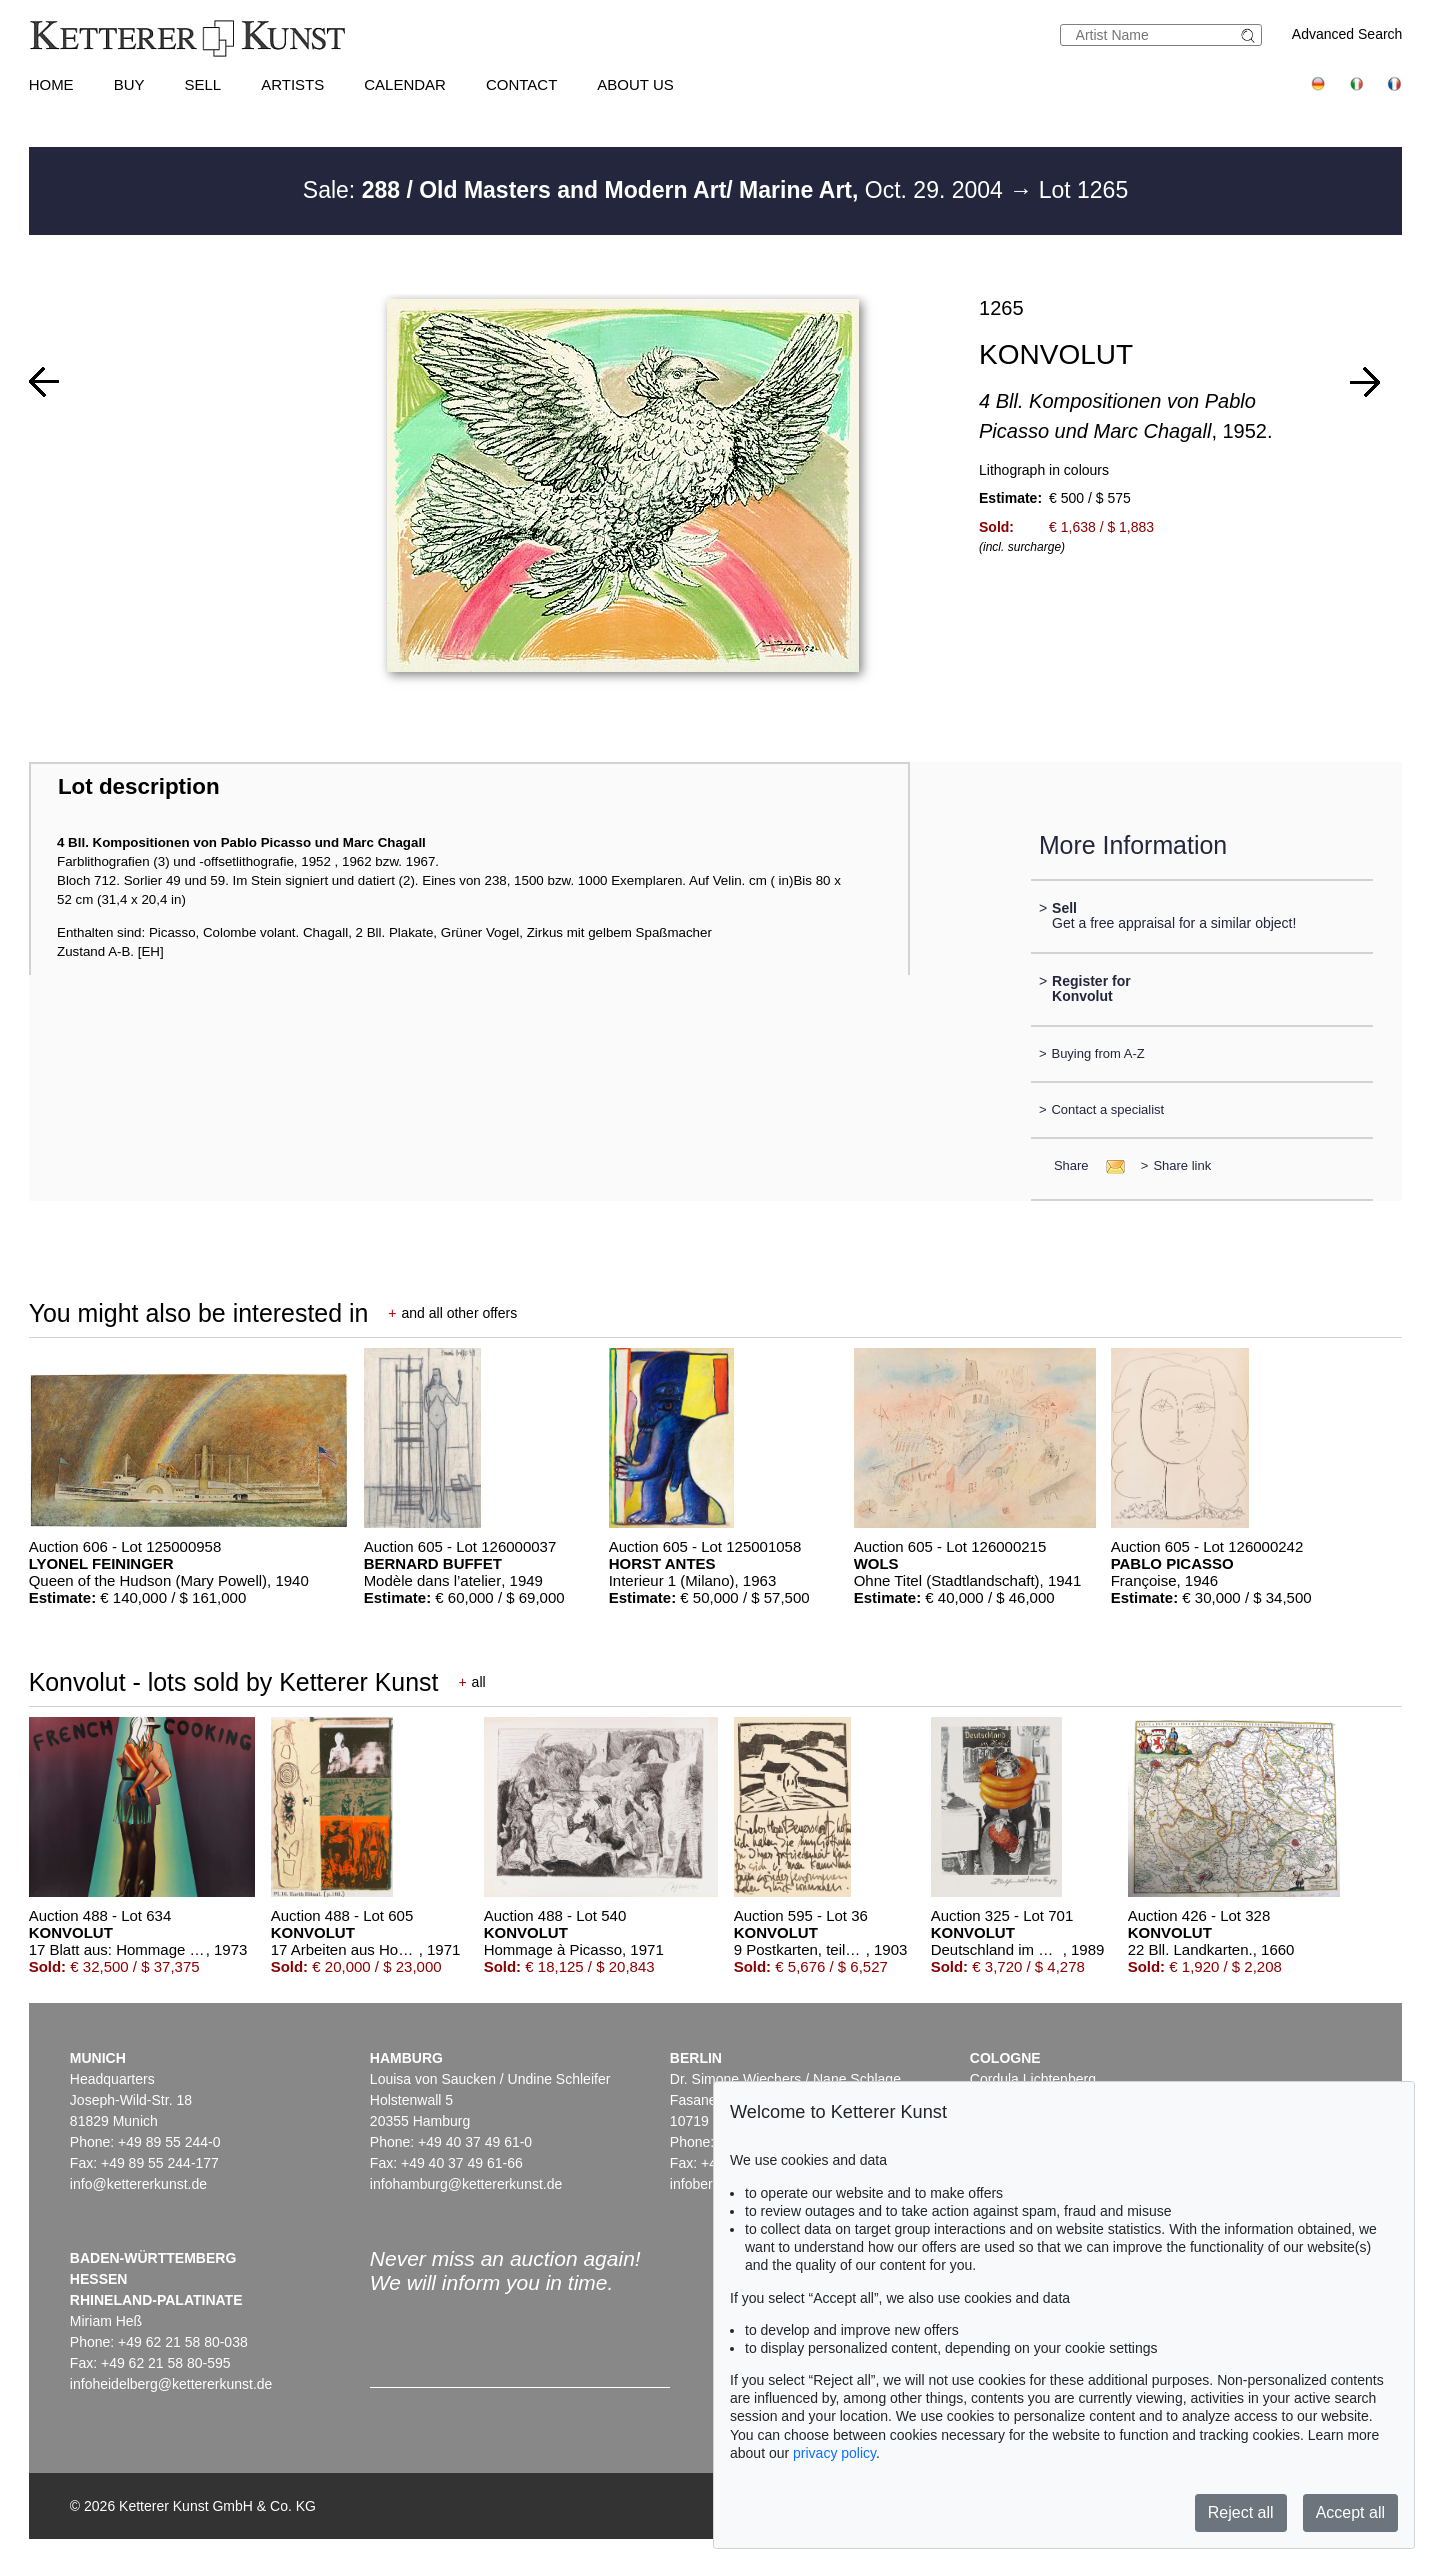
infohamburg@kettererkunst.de (466, 2184)
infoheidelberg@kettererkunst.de (171, 2384)
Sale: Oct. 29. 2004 (656, 190)
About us (635, 84)
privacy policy (834, 2453)
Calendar (405, 84)
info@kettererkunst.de (138, 2184)
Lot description (139, 786)
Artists (292, 84)
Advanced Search (1347, 34)
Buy (129, 84)
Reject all (1241, 2512)
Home (51, 84)
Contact (521, 84)
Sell (202, 84)
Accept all (1350, 2512)
